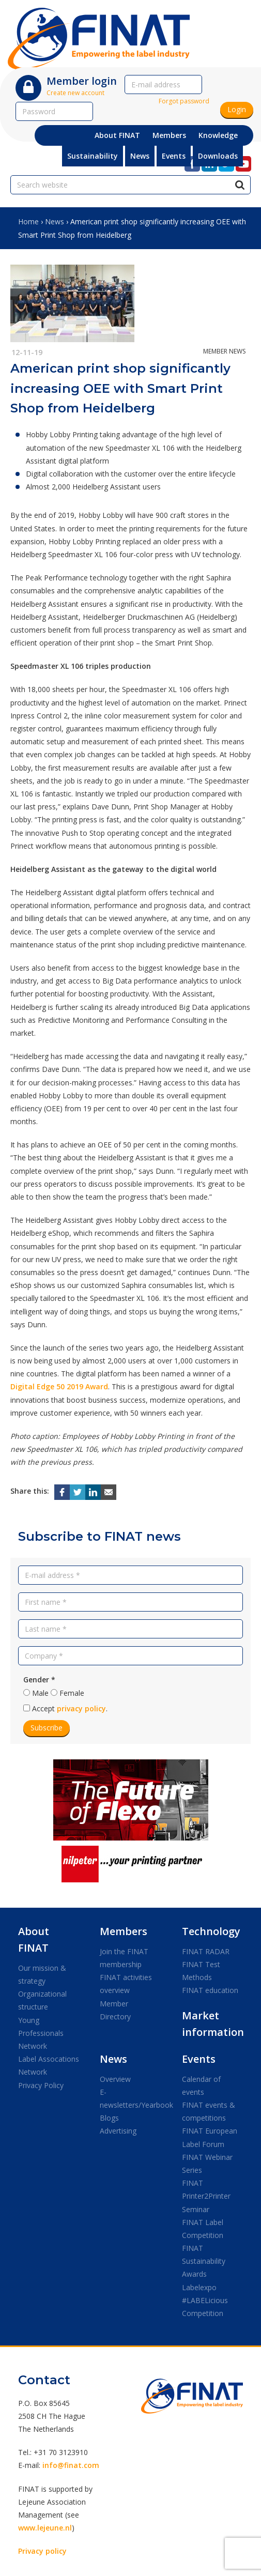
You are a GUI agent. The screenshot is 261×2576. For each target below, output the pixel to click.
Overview (115, 2079)
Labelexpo (199, 2287)
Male (40, 1693)
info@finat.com (70, 2465)
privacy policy (81, 1708)
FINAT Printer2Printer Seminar (206, 2196)
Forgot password (184, 101)
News (54, 221)
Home (28, 221)
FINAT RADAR (205, 1951)
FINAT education (210, 1990)
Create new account (75, 92)
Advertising (118, 2131)
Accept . (70, 1708)
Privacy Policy (41, 2085)
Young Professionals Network (41, 2033)
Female (71, 1693)
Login (236, 109)
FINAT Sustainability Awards (203, 2261)
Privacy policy (42, 2551)
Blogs (109, 2118)
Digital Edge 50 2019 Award (59, 1386)
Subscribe (46, 1727)
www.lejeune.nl (45, 2528)
